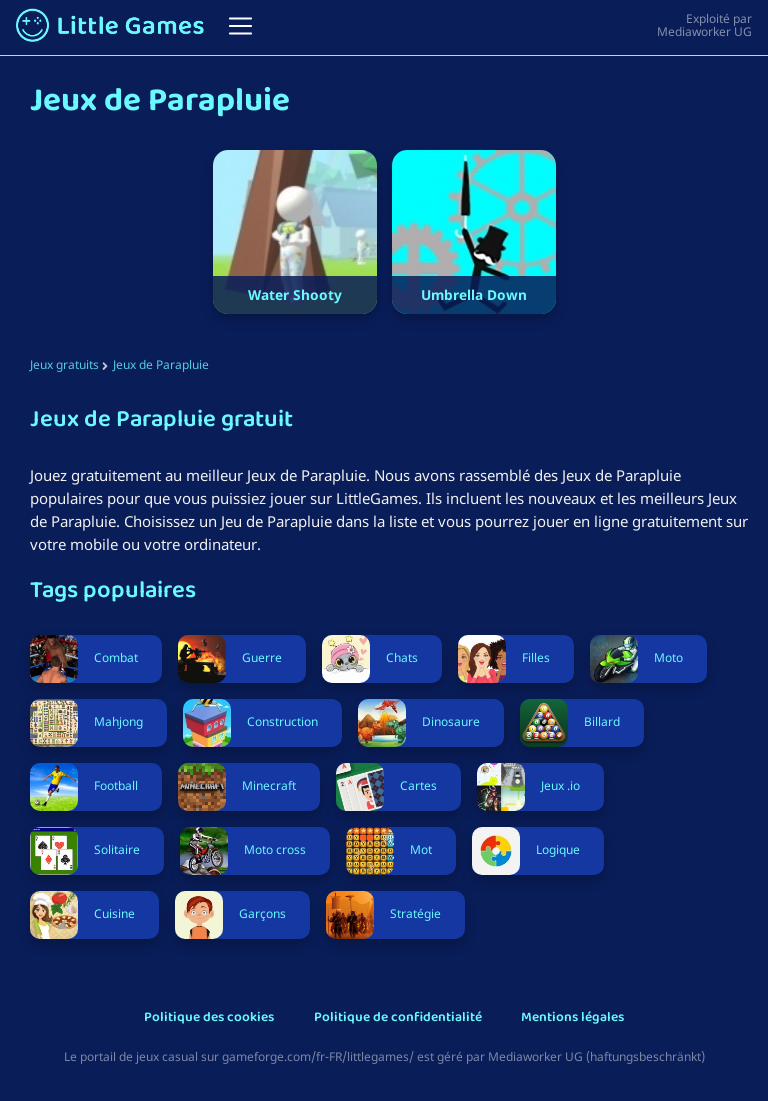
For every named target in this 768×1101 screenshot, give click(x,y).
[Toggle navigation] (240, 26)
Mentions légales (572, 1018)
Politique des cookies (209, 1018)
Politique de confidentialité (398, 1018)
